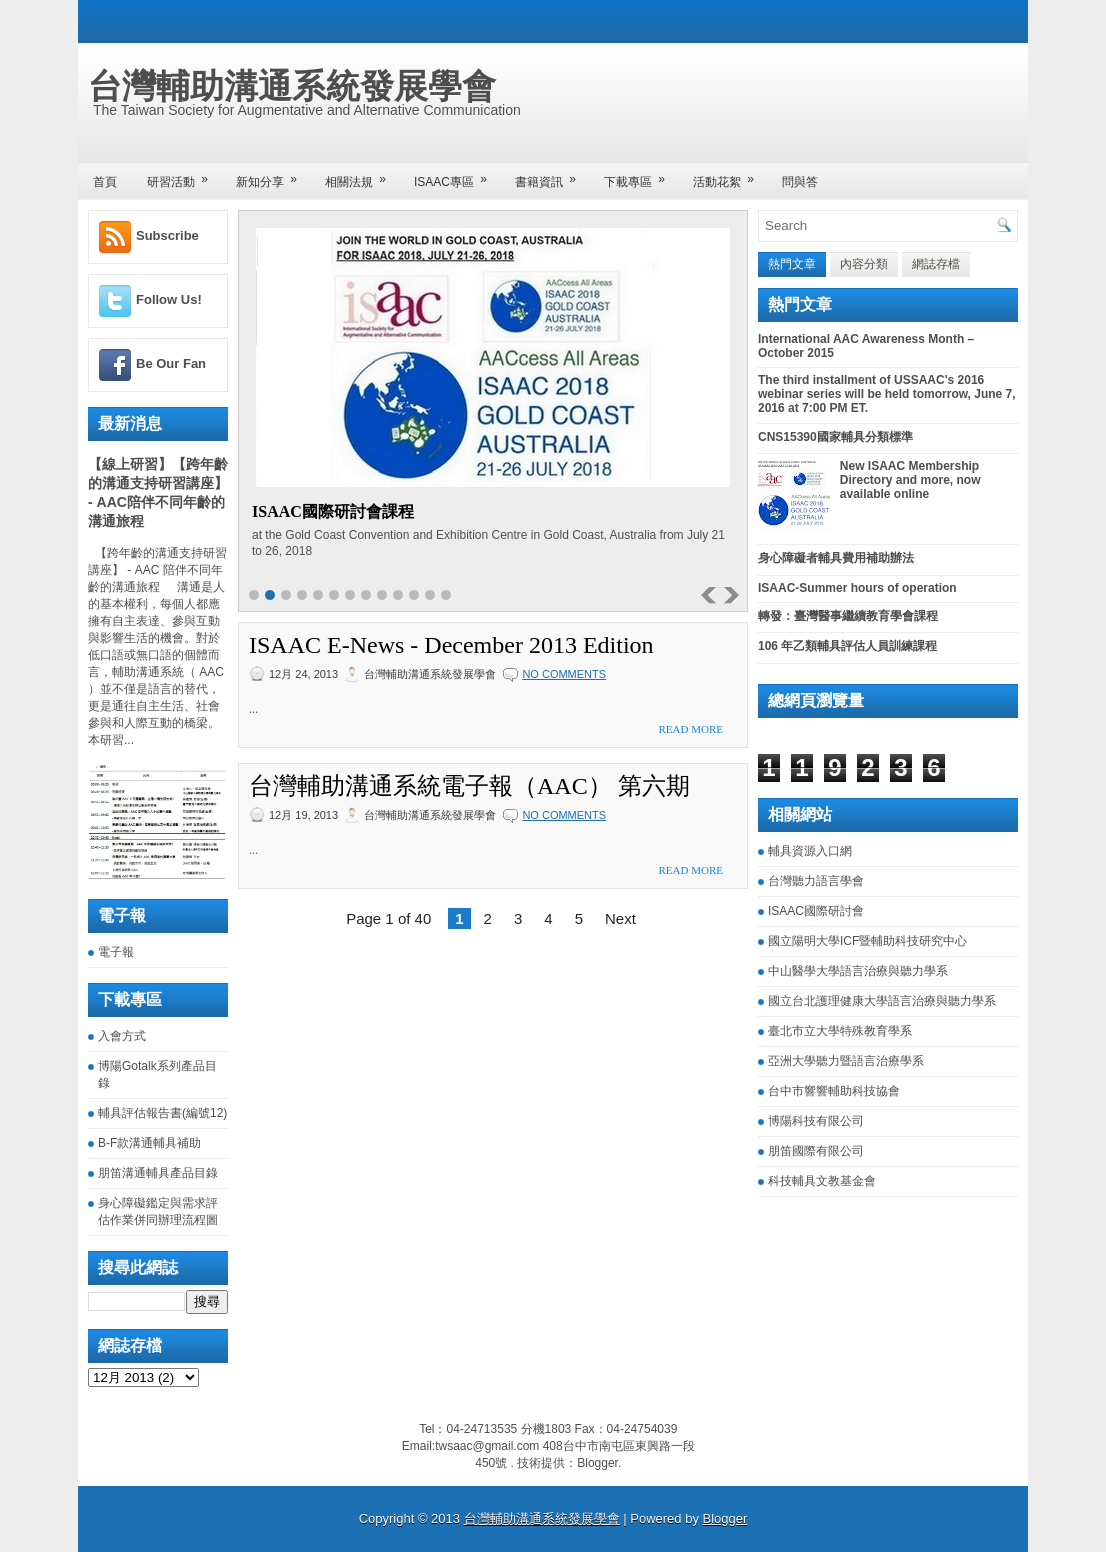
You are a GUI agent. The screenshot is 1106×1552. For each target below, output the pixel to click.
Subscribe (167, 235)
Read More (691, 729)
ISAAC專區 (457, 175)
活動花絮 (730, 175)
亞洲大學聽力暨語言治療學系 (846, 1061)
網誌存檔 (936, 264)
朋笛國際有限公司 (816, 1151)
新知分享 (273, 175)
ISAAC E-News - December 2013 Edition (451, 645)
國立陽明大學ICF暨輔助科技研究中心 (867, 941)
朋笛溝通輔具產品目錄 (158, 1173)
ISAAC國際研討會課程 (333, 511)
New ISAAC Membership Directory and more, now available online (910, 480)
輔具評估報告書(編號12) (162, 1113)
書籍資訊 (552, 175)
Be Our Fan (171, 363)
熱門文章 (792, 264)
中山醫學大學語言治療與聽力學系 (858, 971)
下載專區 (641, 175)
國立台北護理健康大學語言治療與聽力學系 (882, 1001)
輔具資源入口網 (810, 851)
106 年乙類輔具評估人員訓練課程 (847, 646)
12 (430, 595)
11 (414, 595)
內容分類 (864, 264)
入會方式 (122, 1036)
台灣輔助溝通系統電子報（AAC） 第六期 (469, 786)
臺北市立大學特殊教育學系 (840, 1031)
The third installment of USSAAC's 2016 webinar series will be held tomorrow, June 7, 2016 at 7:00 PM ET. (887, 394)
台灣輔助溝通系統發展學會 (292, 86)
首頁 (105, 182)
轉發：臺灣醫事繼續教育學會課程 (848, 616)
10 (398, 595)
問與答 (800, 182)
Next (620, 918)
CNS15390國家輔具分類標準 (835, 437)
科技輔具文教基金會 (822, 1181)
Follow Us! (169, 299)
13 (446, 595)
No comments (564, 674)
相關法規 (362, 175)
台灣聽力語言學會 (816, 881)
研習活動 (184, 175)
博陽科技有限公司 (816, 1121)
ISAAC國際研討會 (816, 911)
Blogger (597, 1463)
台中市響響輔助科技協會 (834, 1091)
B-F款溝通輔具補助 (149, 1143)
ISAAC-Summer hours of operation (857, 588)
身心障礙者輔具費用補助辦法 (836, 558)
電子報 (116, 952)
